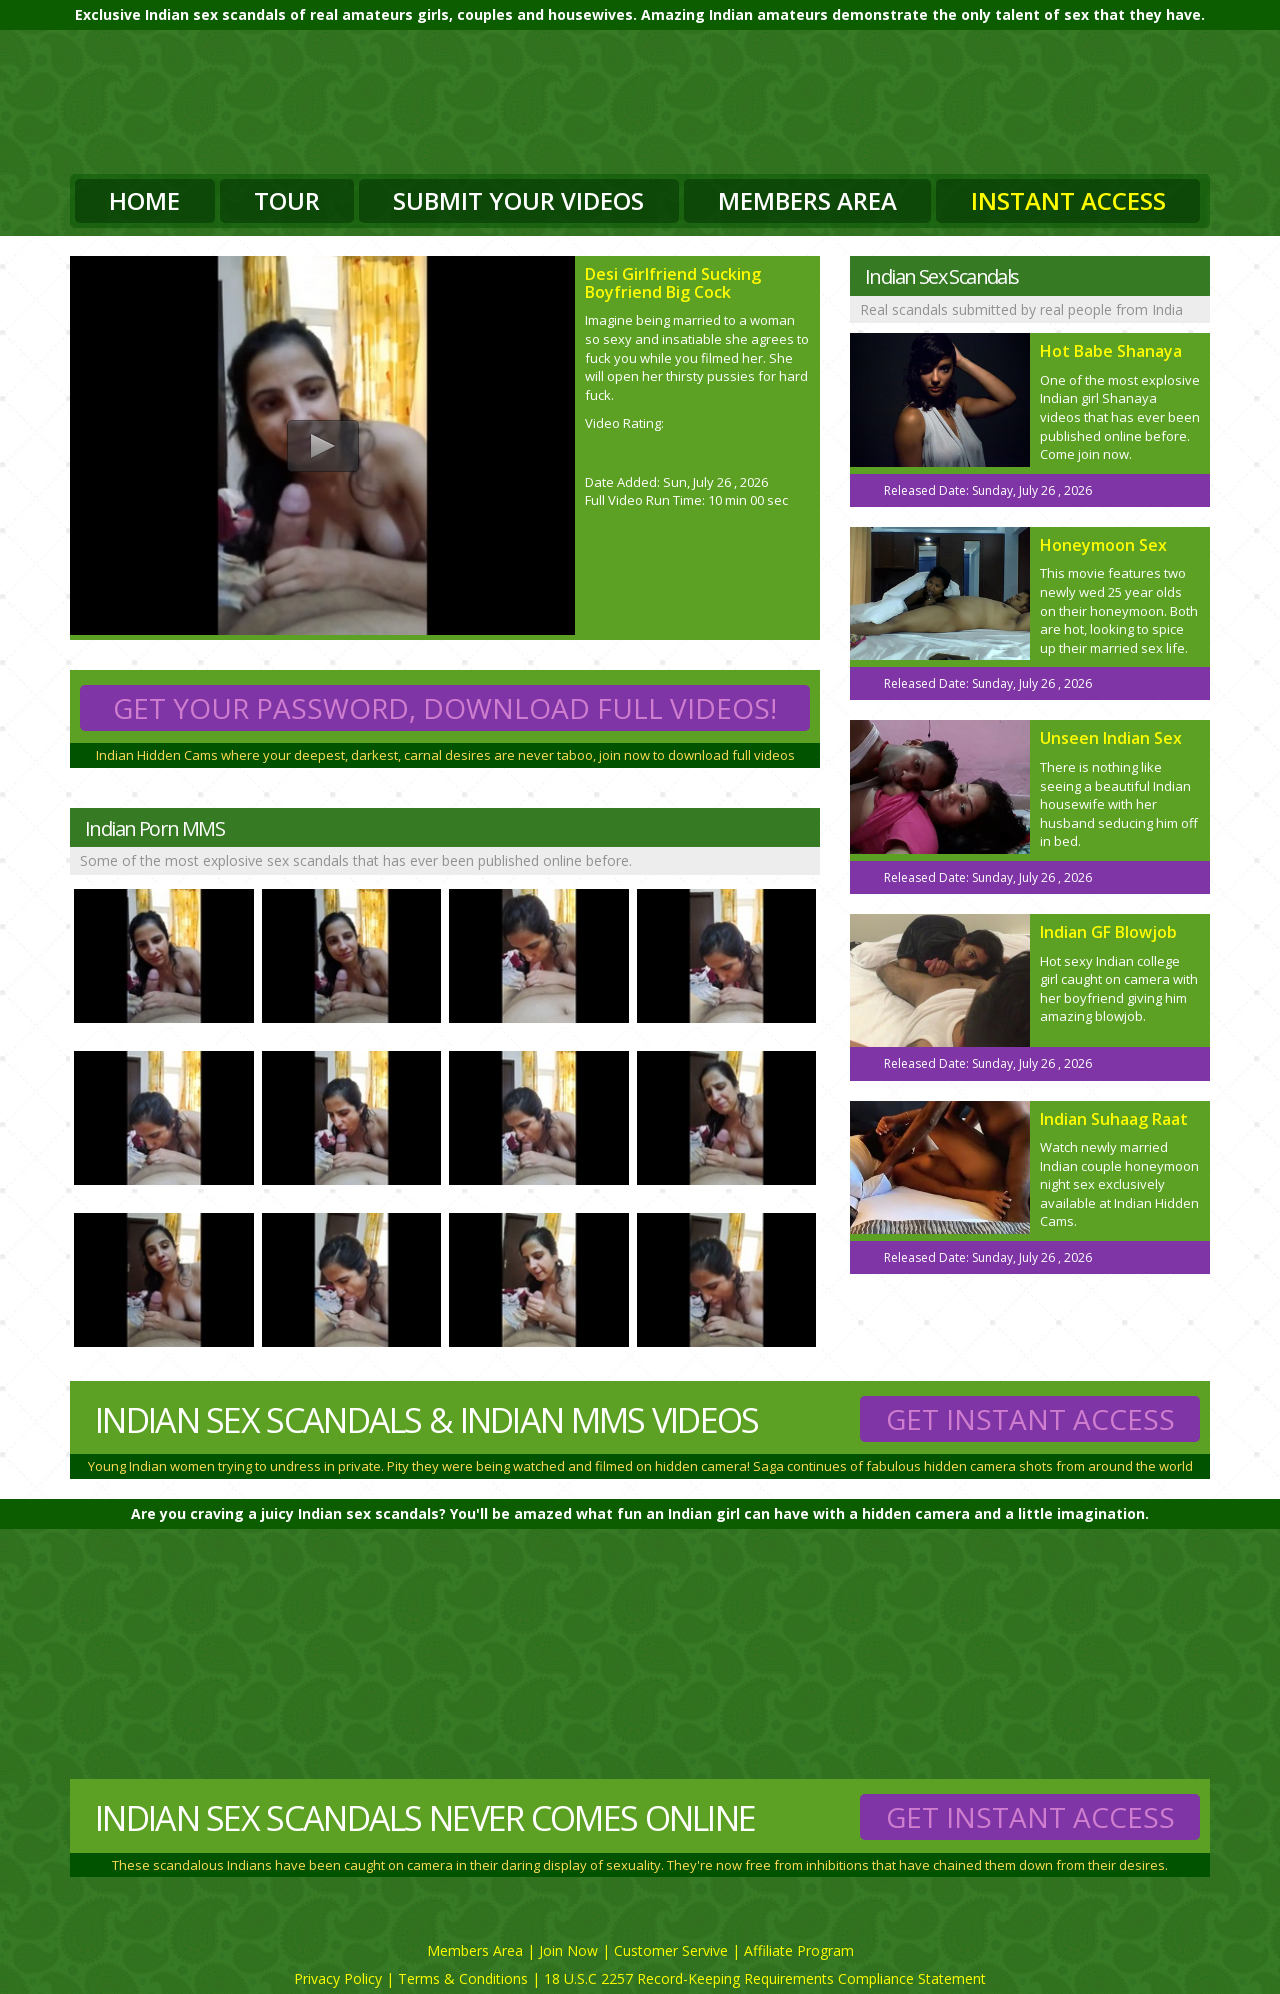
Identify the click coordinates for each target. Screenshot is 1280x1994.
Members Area (807, 200)
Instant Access (1068, 200)
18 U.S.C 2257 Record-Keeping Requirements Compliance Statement (765, 1978)
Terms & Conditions (463, 1978)
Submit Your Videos (518, 200)
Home (144, 200)
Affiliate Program (799, 1950)
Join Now (568, 1950)
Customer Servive (671, 1950)
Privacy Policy (338, 1978)
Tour (287, 200)
